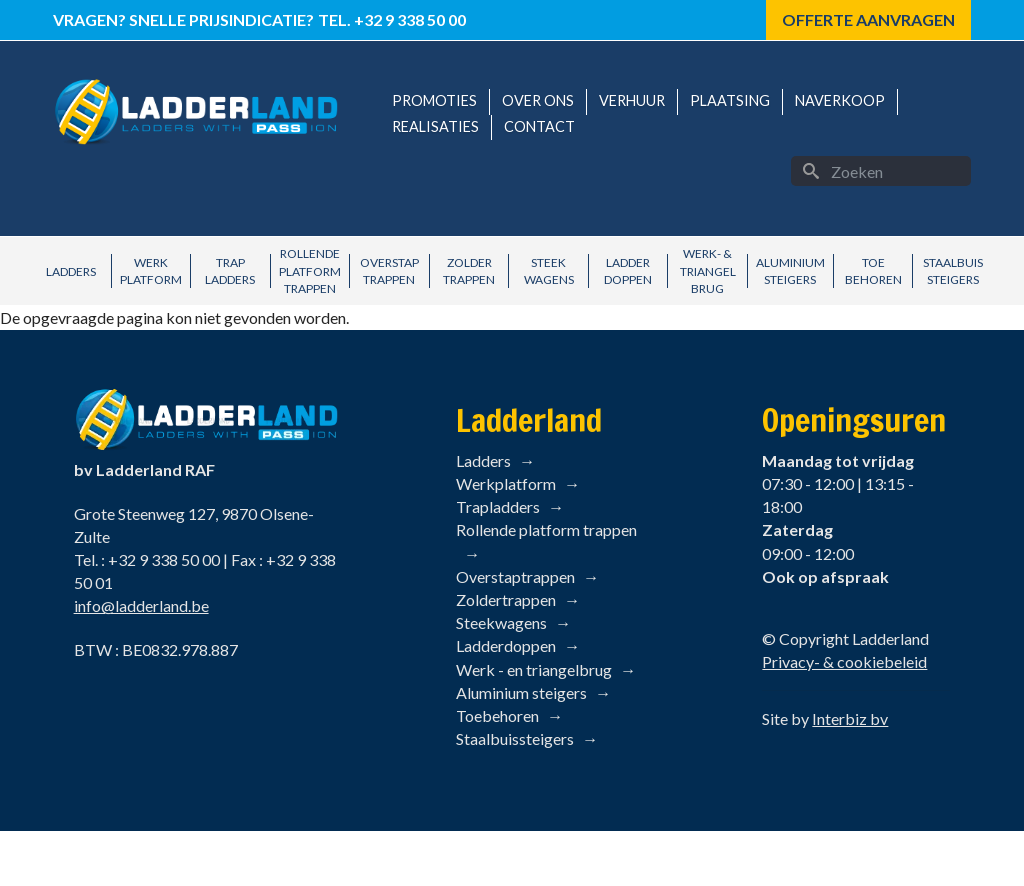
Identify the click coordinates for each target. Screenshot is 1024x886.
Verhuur (632, 100)
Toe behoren (873, 271)
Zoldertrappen (506, 599)
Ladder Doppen (628, 271)
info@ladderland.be (141, 605)
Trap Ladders (230, 271)
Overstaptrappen (515, 576)
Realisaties (435, 126)
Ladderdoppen (506, 645)
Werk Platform (151, 271)
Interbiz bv (850, 718)
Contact (539, 126)
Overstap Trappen (389, 271)
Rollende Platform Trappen (310, 271)
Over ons (538, 100)
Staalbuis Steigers (953, 271)
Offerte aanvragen (868, 19)
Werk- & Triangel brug (708, 271)
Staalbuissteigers (515, 738)
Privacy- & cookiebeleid (844, 661)
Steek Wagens (549, 271)
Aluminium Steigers (790, 271)
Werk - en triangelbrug (534, 669)
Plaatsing (730, 100)
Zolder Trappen (469, 271)
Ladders (71, 271)
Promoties (434, 100)
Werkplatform (506, 483)
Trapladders (498, 506)
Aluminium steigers (521, 692)
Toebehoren (497, 715)
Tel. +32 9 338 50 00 (392, 19)
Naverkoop (840, 100)
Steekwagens (501, 622)
